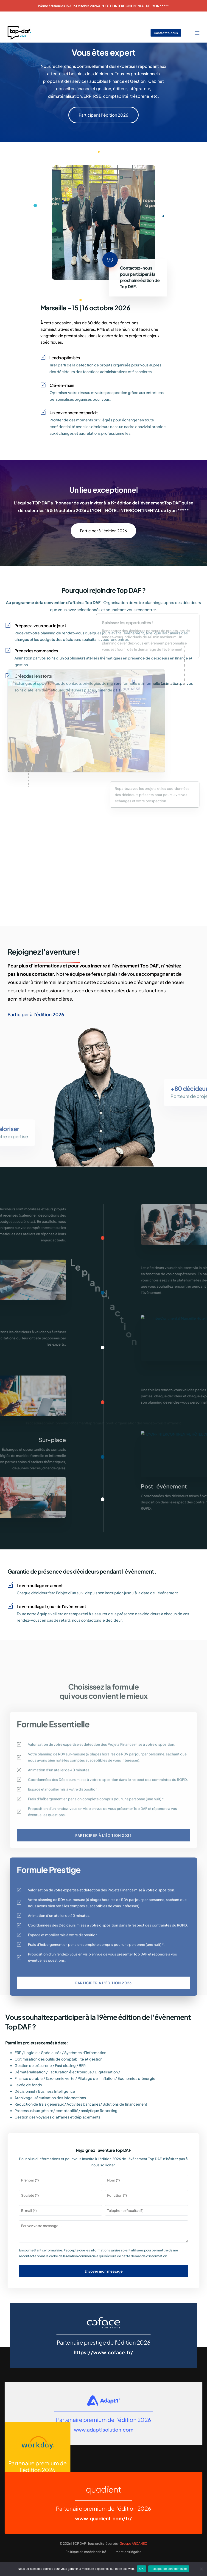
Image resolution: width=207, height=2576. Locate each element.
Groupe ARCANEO (133, 2543)
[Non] (201, 2569)
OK (141, 2568)
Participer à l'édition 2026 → (39, 1014)
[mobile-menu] (194, 33)
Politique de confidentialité (169, 2568)
